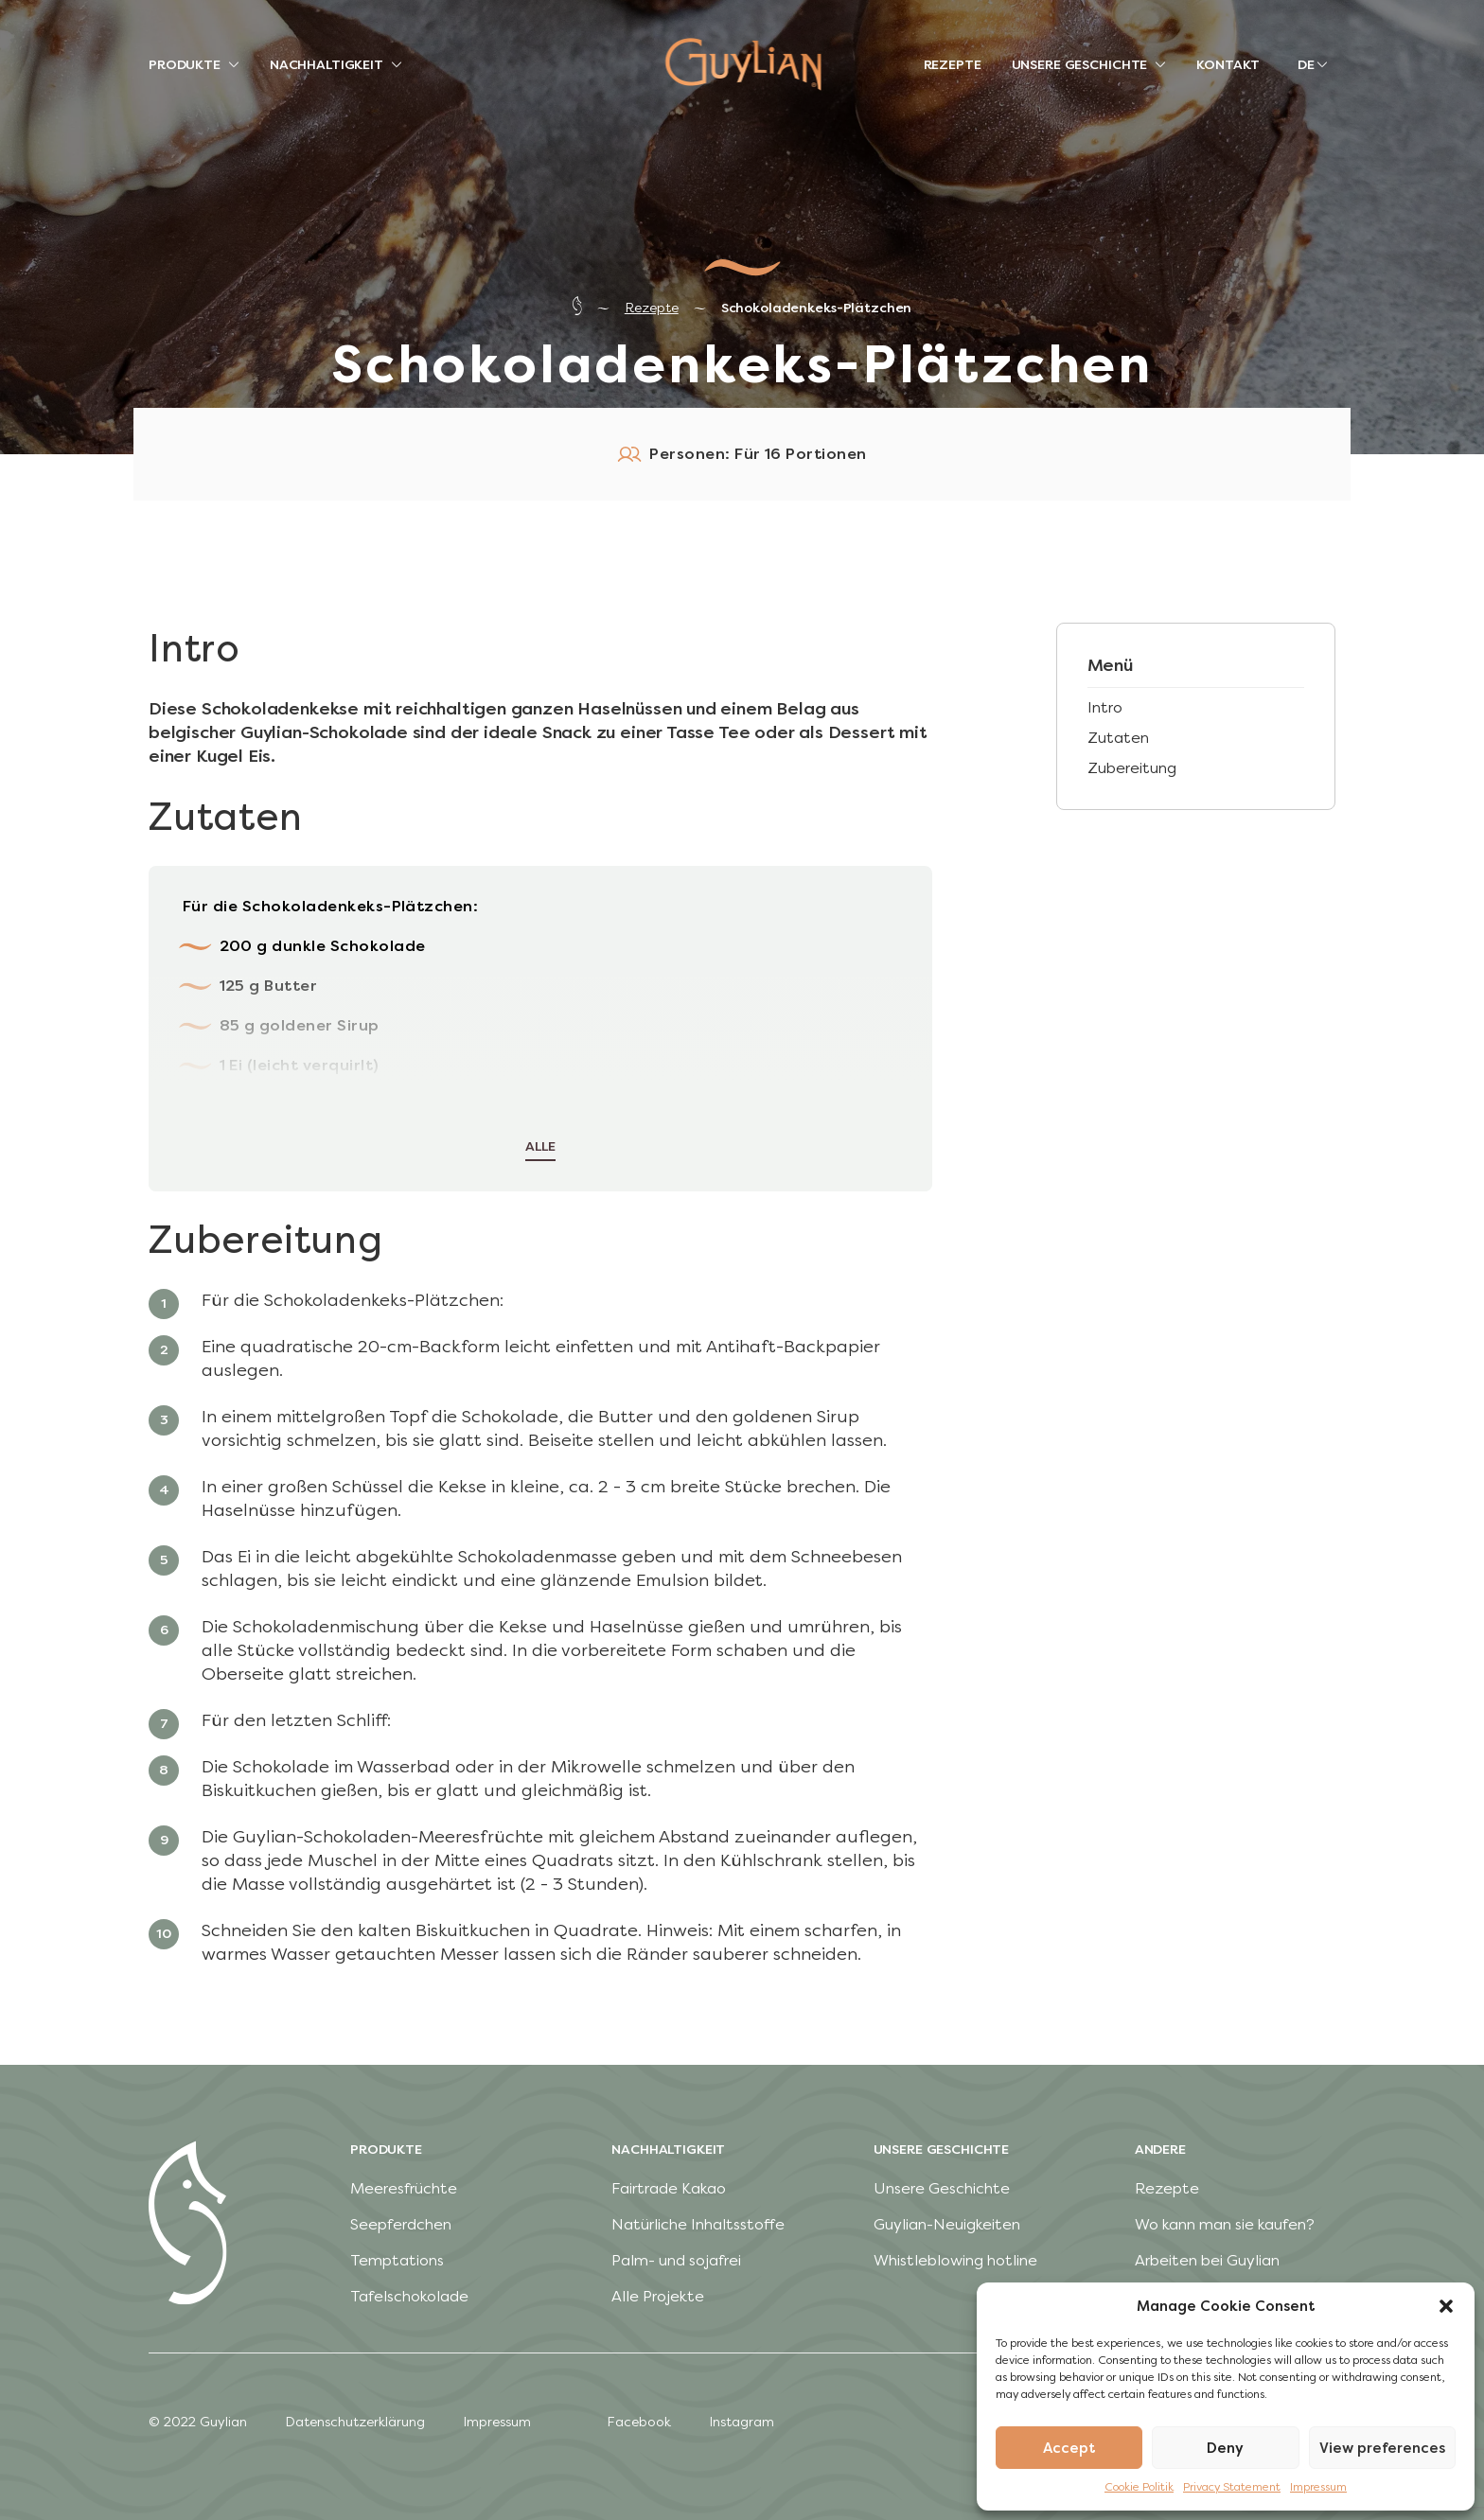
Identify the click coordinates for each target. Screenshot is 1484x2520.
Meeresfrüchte (403, 2188)
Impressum (1318, 2487)
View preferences (1382, 2448)
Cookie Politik (1139, 2487)
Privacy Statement (1232, 2487)
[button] (1446, 2306)
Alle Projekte (657, 2296)
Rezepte (652, 308)
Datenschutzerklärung (355, 2422)
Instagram (741, 2422)
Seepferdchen (400, 2224)
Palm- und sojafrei (676, 2260)
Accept (1069, 2448)
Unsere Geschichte (942, 2188)
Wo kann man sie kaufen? (1225, 2224)
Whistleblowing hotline (955, 2260)
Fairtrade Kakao (668, 2188)
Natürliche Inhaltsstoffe (698, 2224)
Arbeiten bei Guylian (1207, 2260)
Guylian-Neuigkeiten (947, 2224)
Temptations (397, 2260)
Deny (1225, 2448)
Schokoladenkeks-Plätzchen (816, 308)
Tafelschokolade (409, 2296)
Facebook (639, 2422)
